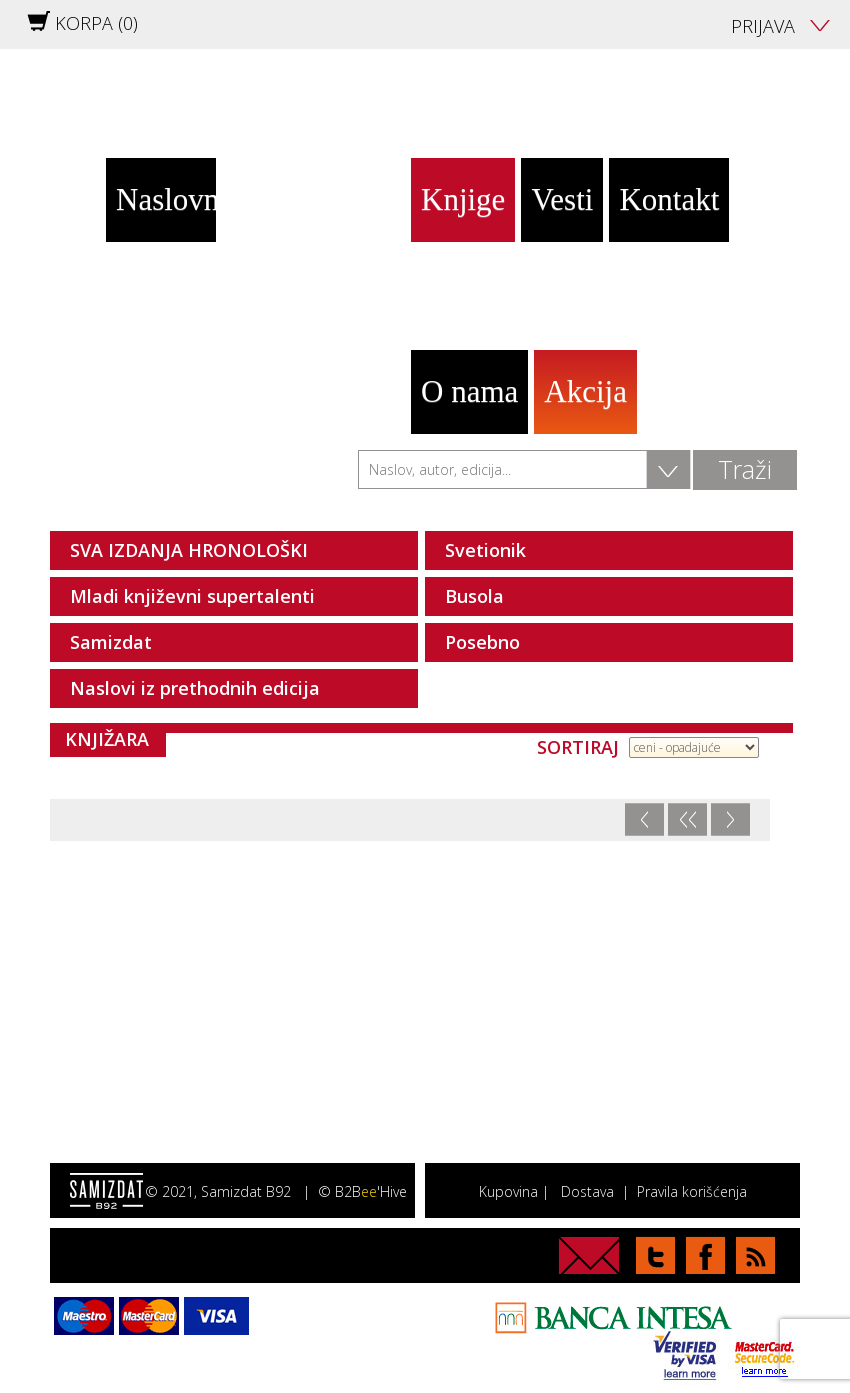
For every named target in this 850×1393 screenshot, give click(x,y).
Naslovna (166, 199)
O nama (469, 391)
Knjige (463, 199)
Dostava (587, 1191)
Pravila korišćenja (692, 1191)
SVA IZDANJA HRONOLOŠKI (189, 550)
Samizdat (111, 642)
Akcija (585, 391)
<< (688, 819)
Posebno (482, 642)
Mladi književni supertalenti (192, 596)
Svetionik (485, 550)
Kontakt (669, 199)
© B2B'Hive (362, 1191)
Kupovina (508, 1191)
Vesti (562, 199)
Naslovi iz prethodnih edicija (195, 688)
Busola (474, 596)
